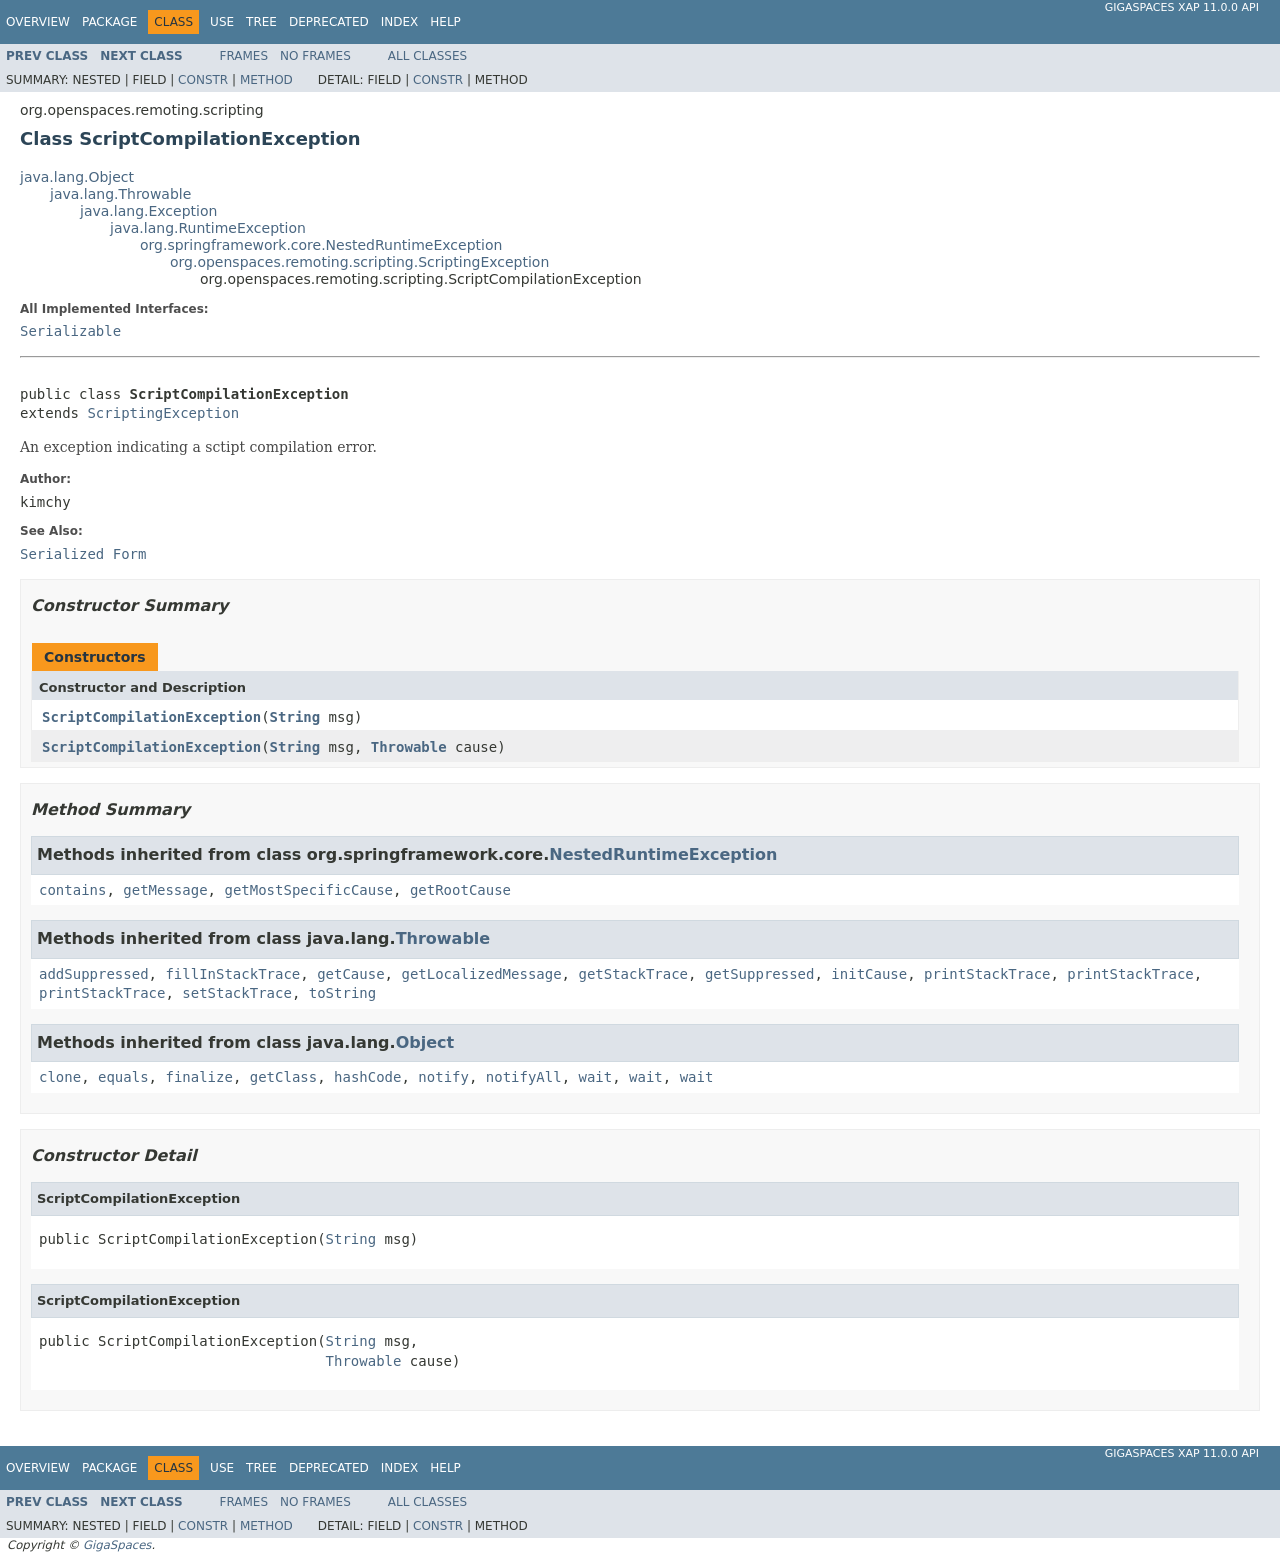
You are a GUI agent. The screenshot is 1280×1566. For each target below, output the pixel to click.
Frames (244, 56)
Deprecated (329, 22)
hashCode (367, 1077)
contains (72, 890)
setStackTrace (237, 993)
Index (400, 22)
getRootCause (460, 890)
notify (443, 1077)
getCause (350, 974)
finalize (198, 1077)
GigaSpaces (117, 1545)
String (295, 717)
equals (123, 1077)
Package (109, 22)
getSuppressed (760, 974)
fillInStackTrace (232, 974)
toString (342, 993)
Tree (261, 22)
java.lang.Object (77, 177)
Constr (203, 80)
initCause (869, 974)
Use (222, 22)
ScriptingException (163, 413)
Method (266, 80)
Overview (38, 22)
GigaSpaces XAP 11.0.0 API (1182, 7)
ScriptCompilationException (151, 717)
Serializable (70, 331)
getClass (283, 1077)
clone (60, 1077)
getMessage (165, 890)
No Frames (315, 56)
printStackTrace (987, 974)
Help (445, 22)
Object (425, 1042)
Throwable (409, 747)
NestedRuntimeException (663, 854)
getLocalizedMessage (481, 974)
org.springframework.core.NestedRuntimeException (321, 245)
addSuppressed (94, 974)
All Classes (427, 56)
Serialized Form (83, 554)
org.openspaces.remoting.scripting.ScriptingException (359, 262)
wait (596, 1077)
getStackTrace (633, 974)
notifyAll (524, 1077)
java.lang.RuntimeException (208, 228)
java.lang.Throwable (120, 194)
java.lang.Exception (148, 211)
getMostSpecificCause (308, 890)
